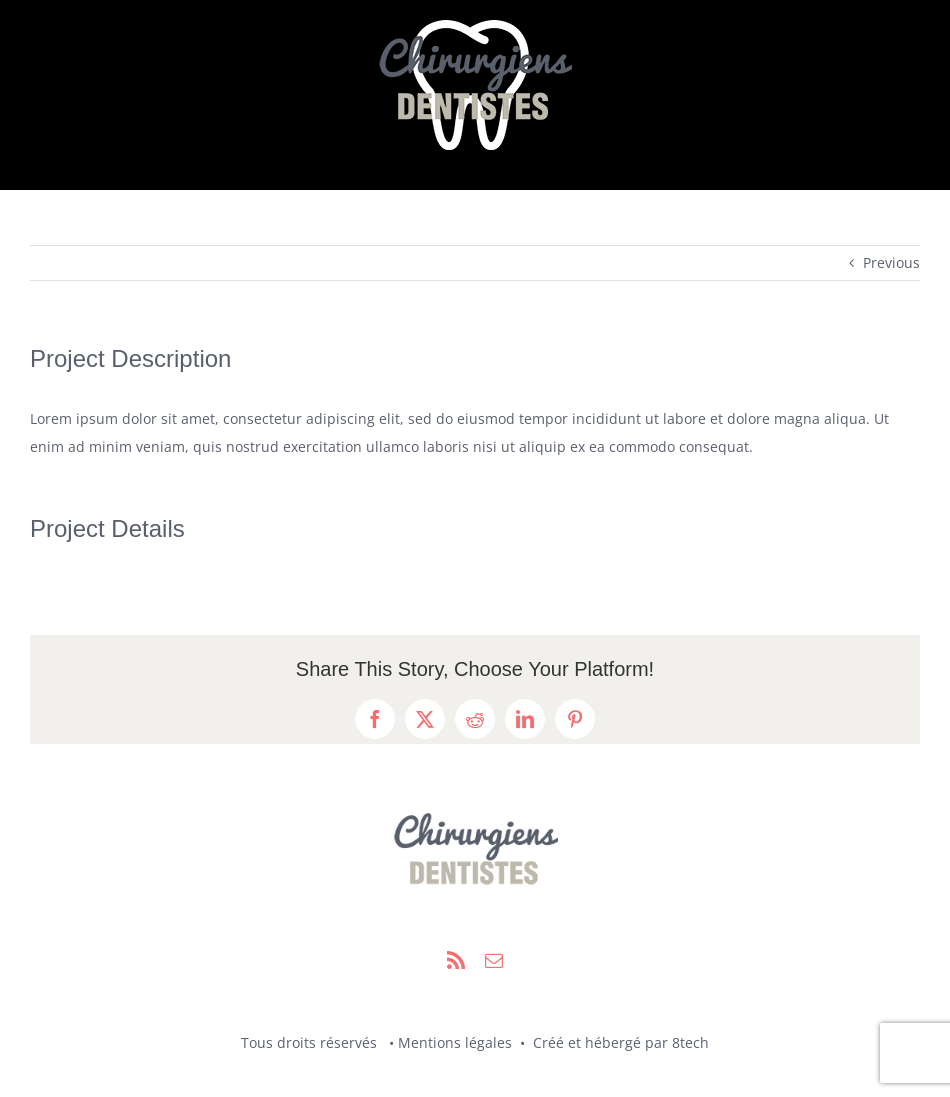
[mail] (494, 960)
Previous (891, 262)
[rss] (456, 960)
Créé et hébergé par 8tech (619, 1042)
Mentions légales (455, 1042)
